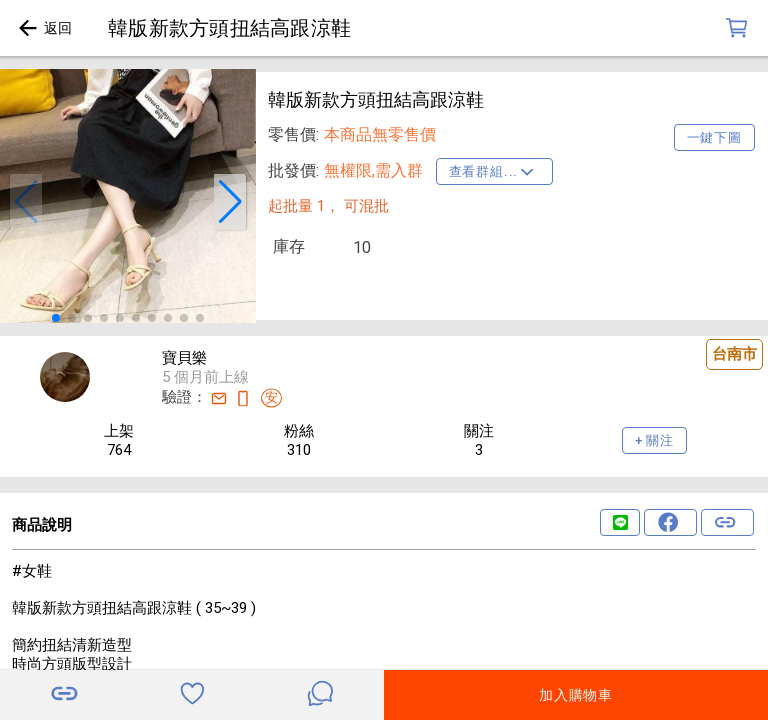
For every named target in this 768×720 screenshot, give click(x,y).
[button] (26, 202)
